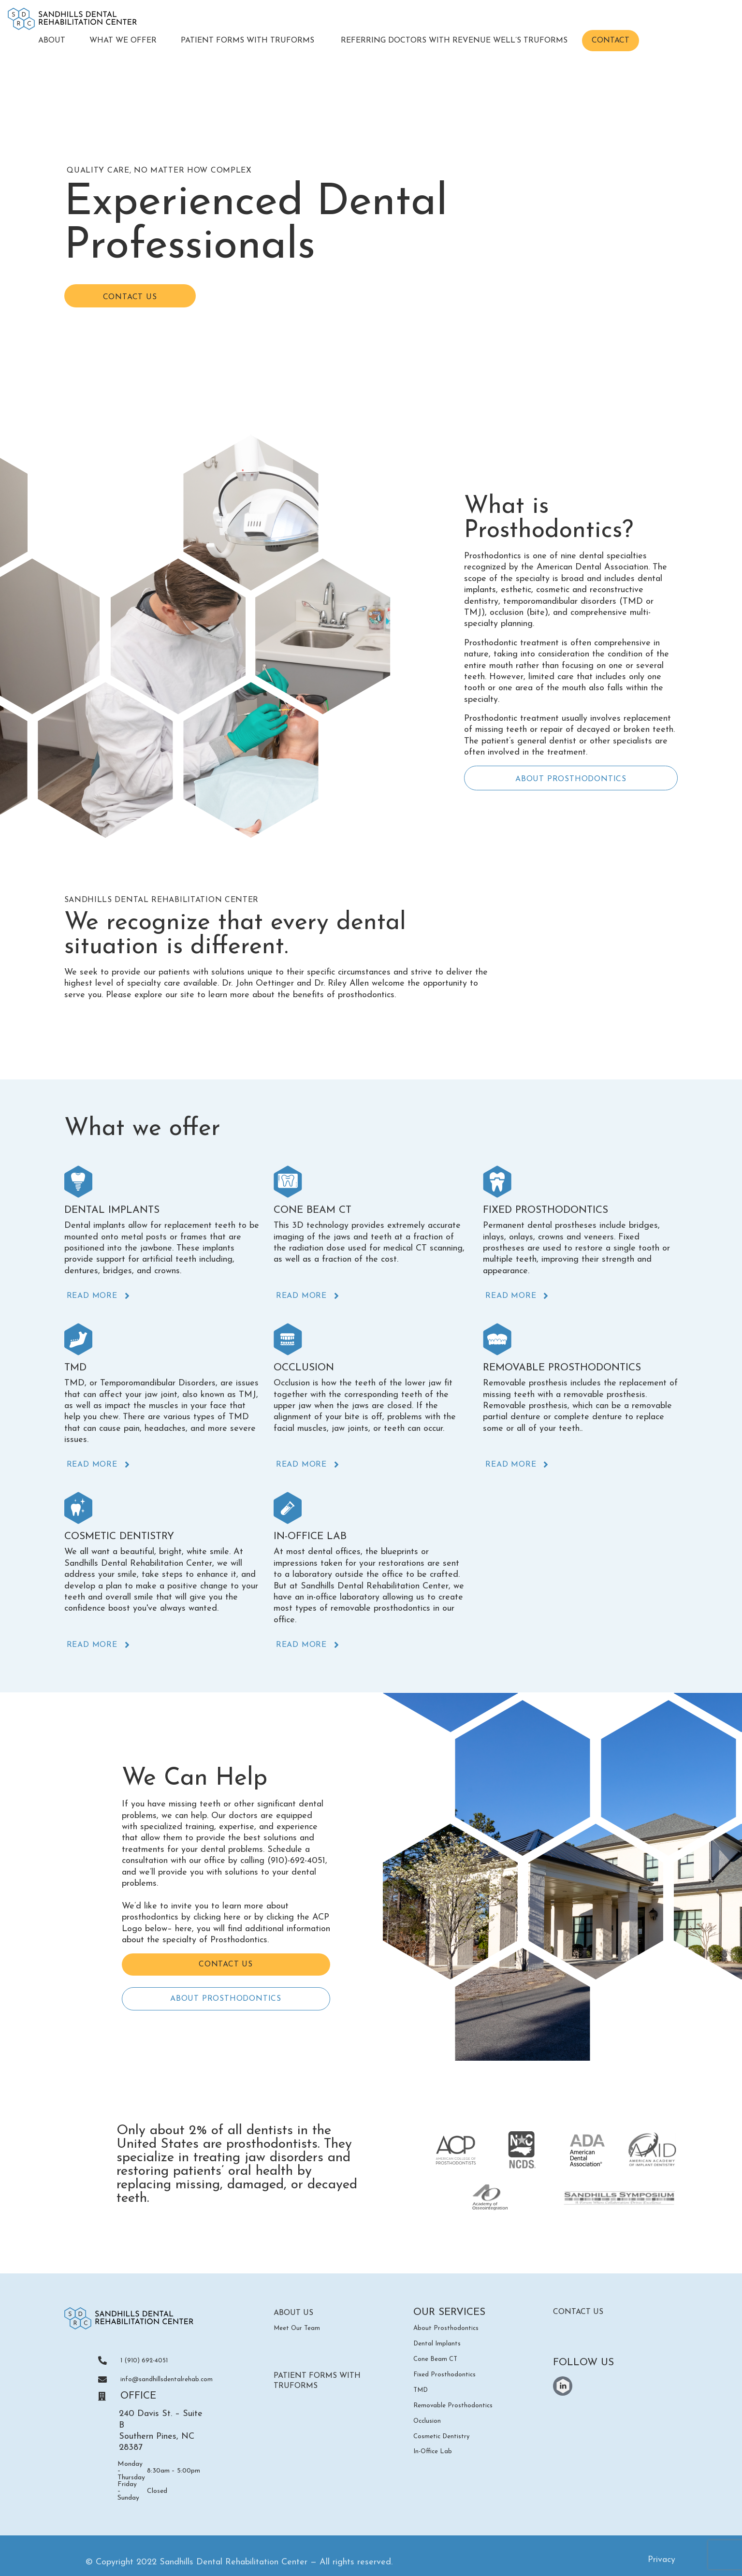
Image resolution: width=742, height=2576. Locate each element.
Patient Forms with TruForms (249, 40)
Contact (610, 40)
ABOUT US (299, 2314)
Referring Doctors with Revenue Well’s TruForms (454, 40)
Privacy (661, 2561)
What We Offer (123, 40)
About (51, 40)
